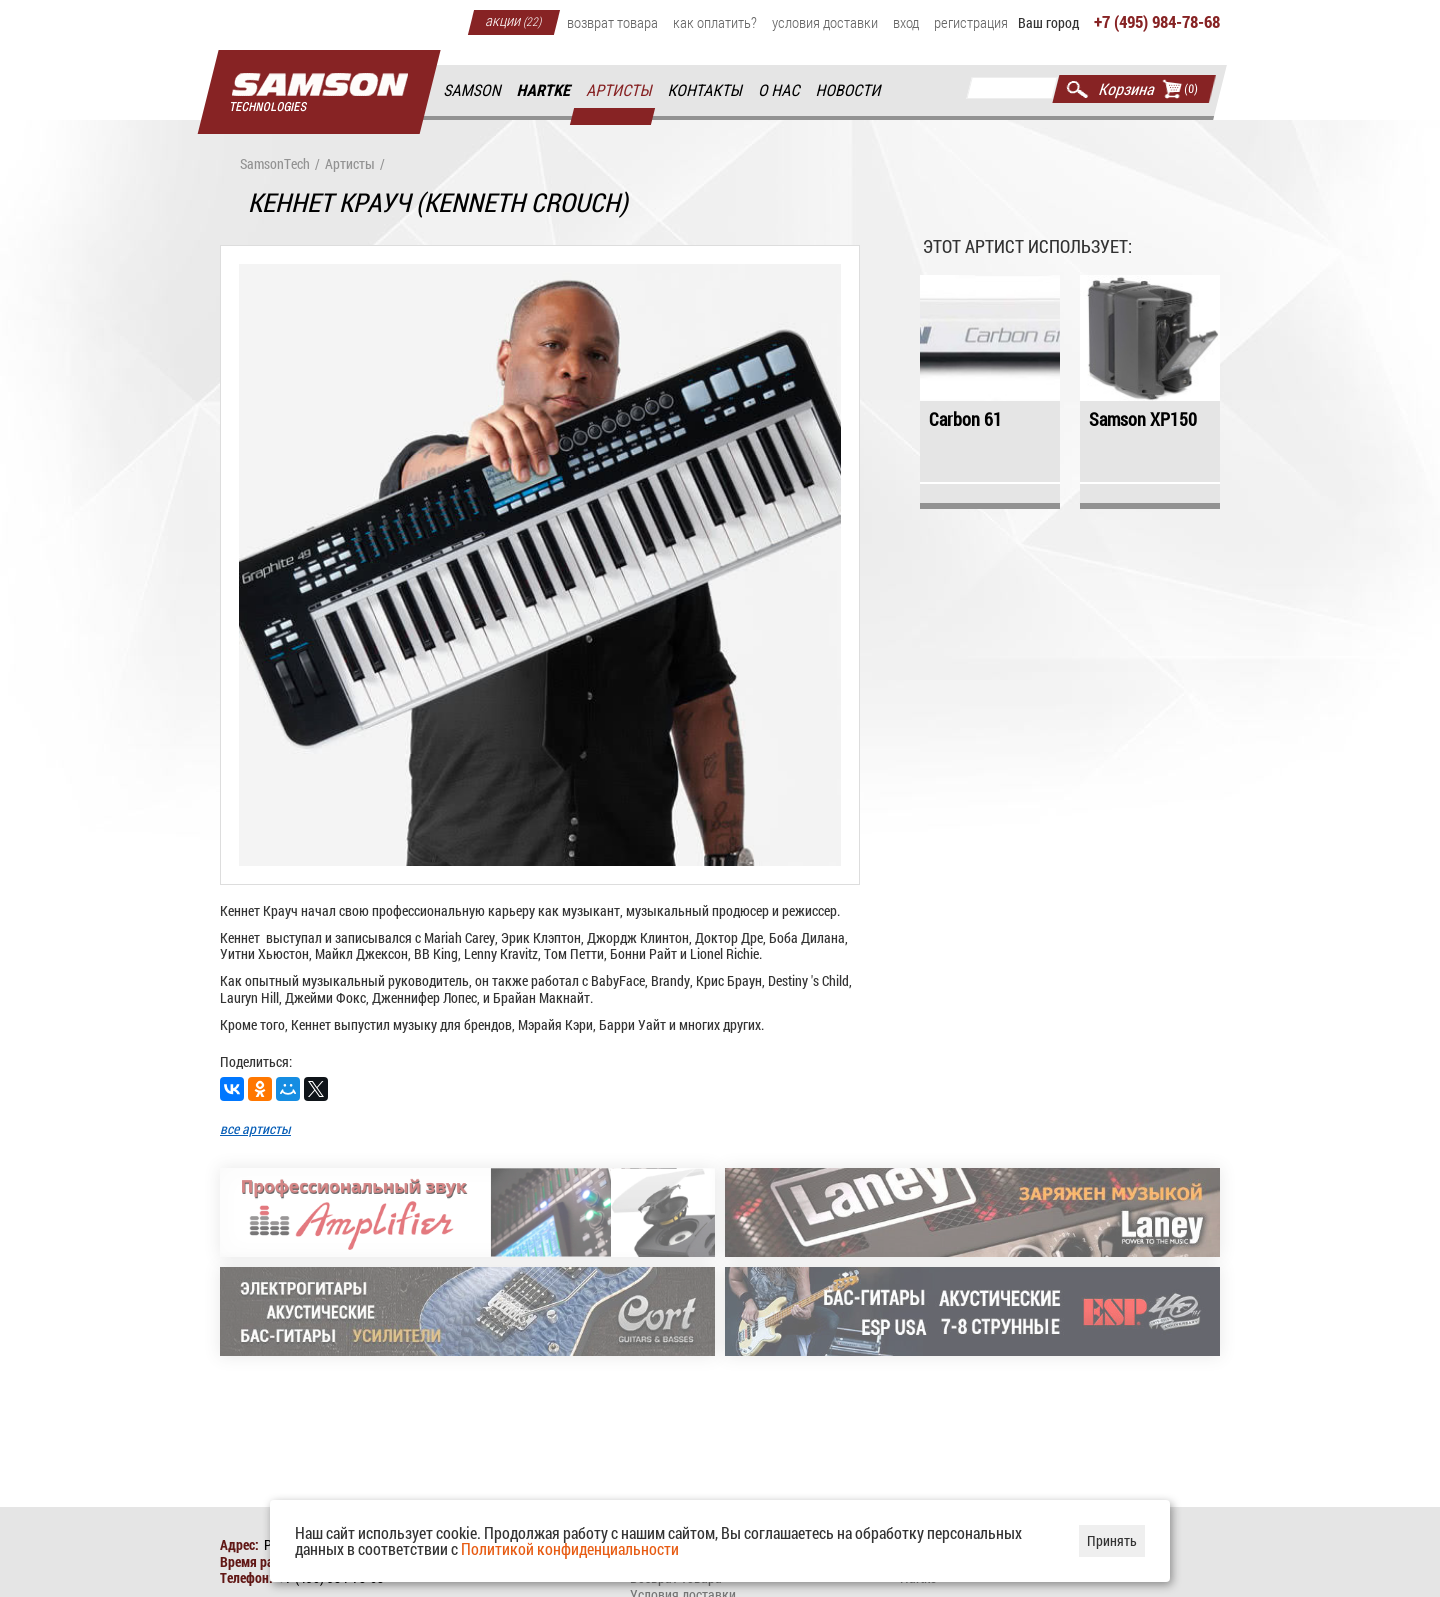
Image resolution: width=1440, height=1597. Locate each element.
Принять (1112, 1540)
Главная (319, 92)
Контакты (706, 90)
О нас (780, 90)
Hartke (545, 90)
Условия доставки (825, 22)
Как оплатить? (715, 22)
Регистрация (971, 22)
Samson (473, 90)
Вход (906, 22)
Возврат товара (612, 22)
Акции (514, 20)
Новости (849, 90)
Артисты (620, 90)
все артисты (255, 1128)
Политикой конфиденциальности (570, 1548)
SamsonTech (275, 164)
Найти (1077, 89)
